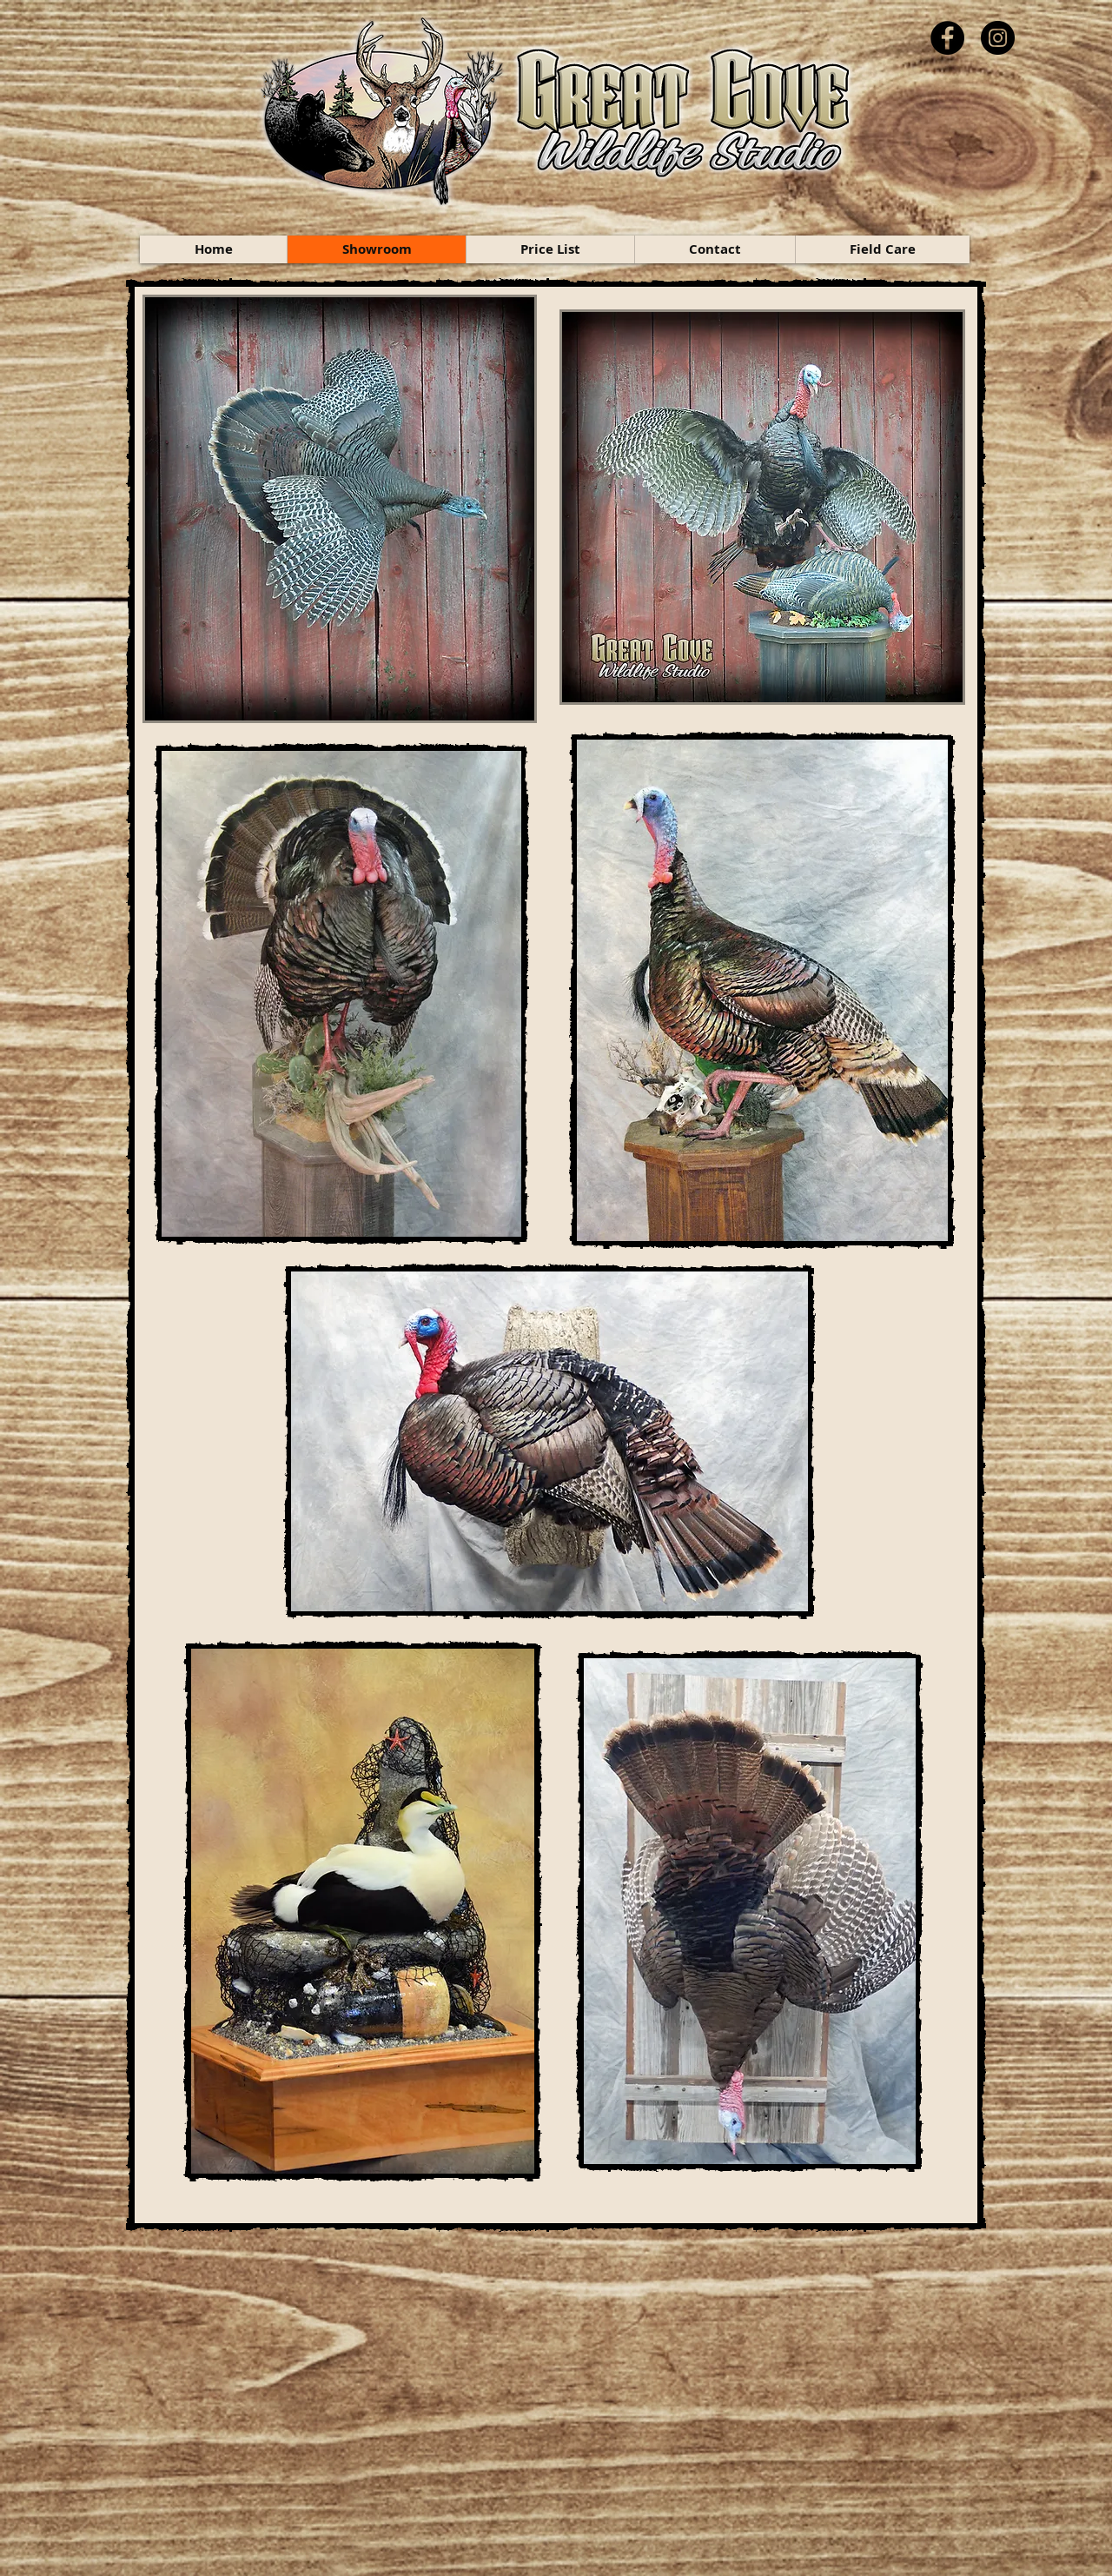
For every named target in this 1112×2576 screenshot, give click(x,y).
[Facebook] (947, 38)
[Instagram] (998, 38)
